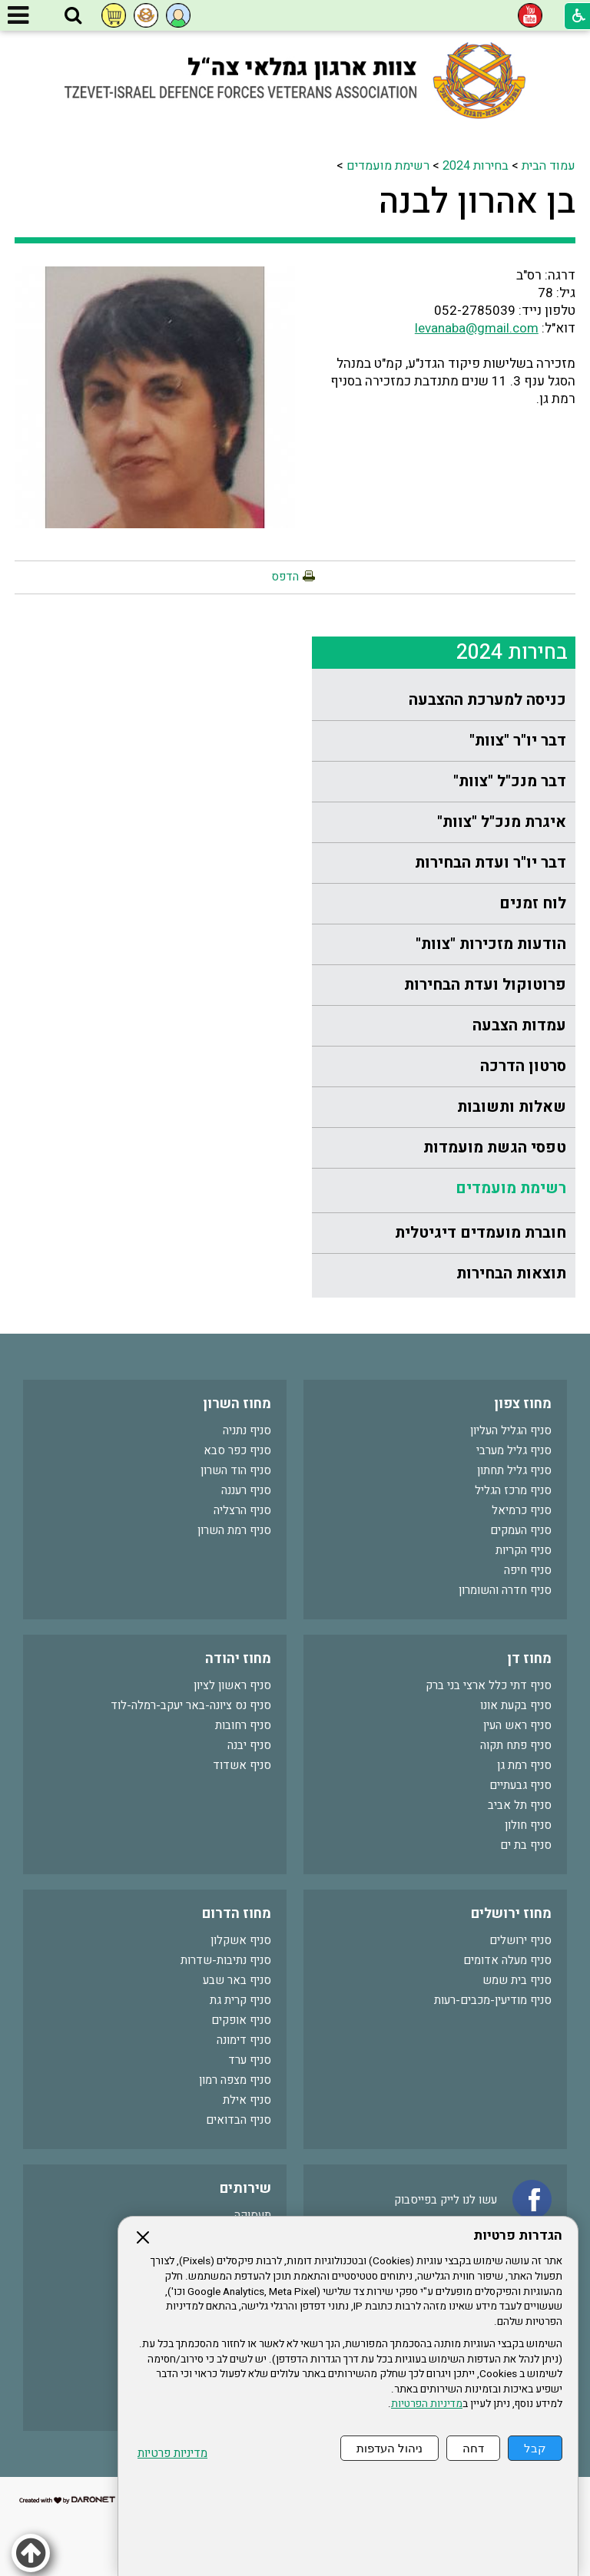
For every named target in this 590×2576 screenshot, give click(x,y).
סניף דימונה (244, 2040)
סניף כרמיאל (522, 1510)
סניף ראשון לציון (232, 1685)
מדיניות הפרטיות (426, 2404)
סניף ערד (249, 2060)
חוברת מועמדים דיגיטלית (480, 1233)
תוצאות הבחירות (511, 1273)
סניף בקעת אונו (516, 1705)
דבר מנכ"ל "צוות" (509, 781)
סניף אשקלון (240, 1940)
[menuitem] (443, 700)
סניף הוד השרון (236, 1470)
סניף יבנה (249, 1745)
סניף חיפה (528, 1570)
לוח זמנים (532, 903)
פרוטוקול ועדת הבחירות (485, 985)
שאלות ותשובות (511, 1107)
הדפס (285, 576)
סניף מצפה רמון (235, 2080)
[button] (73, 16)
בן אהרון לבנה (477, 202)
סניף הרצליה (242, 1510)
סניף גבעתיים (520, 1785)
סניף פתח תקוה (516, 1745)
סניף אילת (247, 2100)
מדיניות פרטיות (172, 2453)
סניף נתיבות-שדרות (226, 1960)
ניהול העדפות (389, 2448)
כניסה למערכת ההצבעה (487, 700)
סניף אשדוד (242, 1765)
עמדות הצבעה (519, 1025)
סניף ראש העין (517, 1725)
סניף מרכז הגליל (513, 1490)
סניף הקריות (524, 1550)
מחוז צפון (523, 1404)
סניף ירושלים (520, 1940)
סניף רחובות (243, 1725)
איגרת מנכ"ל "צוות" (501, 822)
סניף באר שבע (237, 1980)
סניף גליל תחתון (514, 1470)
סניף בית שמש (517, 1980)
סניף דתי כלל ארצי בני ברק (489, 1685)
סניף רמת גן (524, 1765)
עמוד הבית (548, 166)
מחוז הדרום (236, 1913)
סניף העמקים (521, 1530)
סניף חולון (528, 1825)
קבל (535, 2448)
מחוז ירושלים (511, 1913)
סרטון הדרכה (523, 1066)
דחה (473, 2448)
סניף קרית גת (240, 2000)
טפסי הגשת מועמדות (494, 1147)
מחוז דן (529, 1658)
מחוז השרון (237, 1404)
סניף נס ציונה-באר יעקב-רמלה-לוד (191, 1705)
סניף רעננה (246, 1490)
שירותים (245, 2188)
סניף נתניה (247, 1430)
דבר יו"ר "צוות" (517, 740)
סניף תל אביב (520, 1805)
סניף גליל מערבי (514, 1450)
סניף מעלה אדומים (507, 1960)
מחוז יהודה (238, 1658)
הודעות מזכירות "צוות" (491, 944)
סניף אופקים (241, 2020)
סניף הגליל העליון (511, 1430)
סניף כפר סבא (237, 1450)
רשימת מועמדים (387, 166)
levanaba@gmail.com (477, 328)
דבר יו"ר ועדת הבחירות (490, 863)
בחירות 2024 (475, 166)
